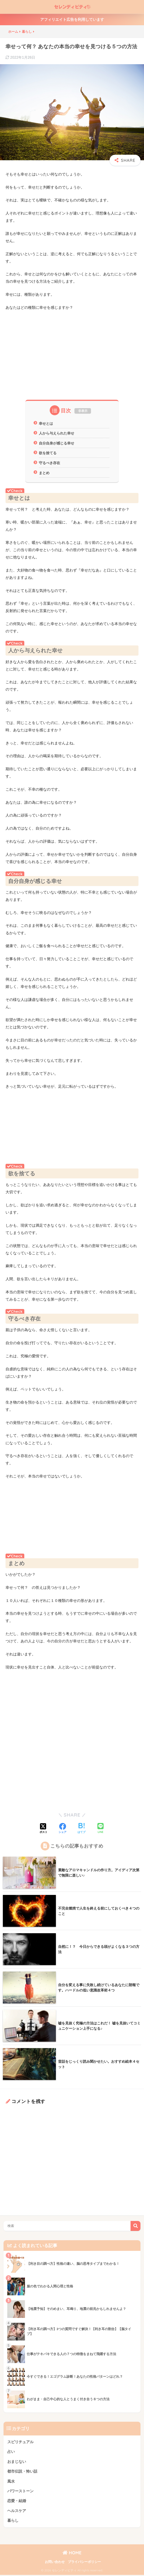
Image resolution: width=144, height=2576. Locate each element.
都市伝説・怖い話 (22, 2472)
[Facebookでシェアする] (62, 1829)
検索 (135, 2226)
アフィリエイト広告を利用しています (72, 19)
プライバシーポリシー (84, 2563)
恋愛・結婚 (16, 2502)
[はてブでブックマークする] (81, 1829)
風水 (11, 2482)
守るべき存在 (49, 463)
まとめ (44, 473)
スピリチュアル (20, 2442)
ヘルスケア (16, 2512)
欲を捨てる (48, 453)
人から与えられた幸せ (56, 433)
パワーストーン (20, 2492)
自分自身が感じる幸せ (56, 443)
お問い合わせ (55, 2563)
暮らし (13, 2522)
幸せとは (46, 423)
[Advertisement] (72, 362)
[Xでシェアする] (43, 1829)
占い (11, 2452)
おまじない (16, 2462)
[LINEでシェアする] (100, 1829)
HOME (72, 2554)
